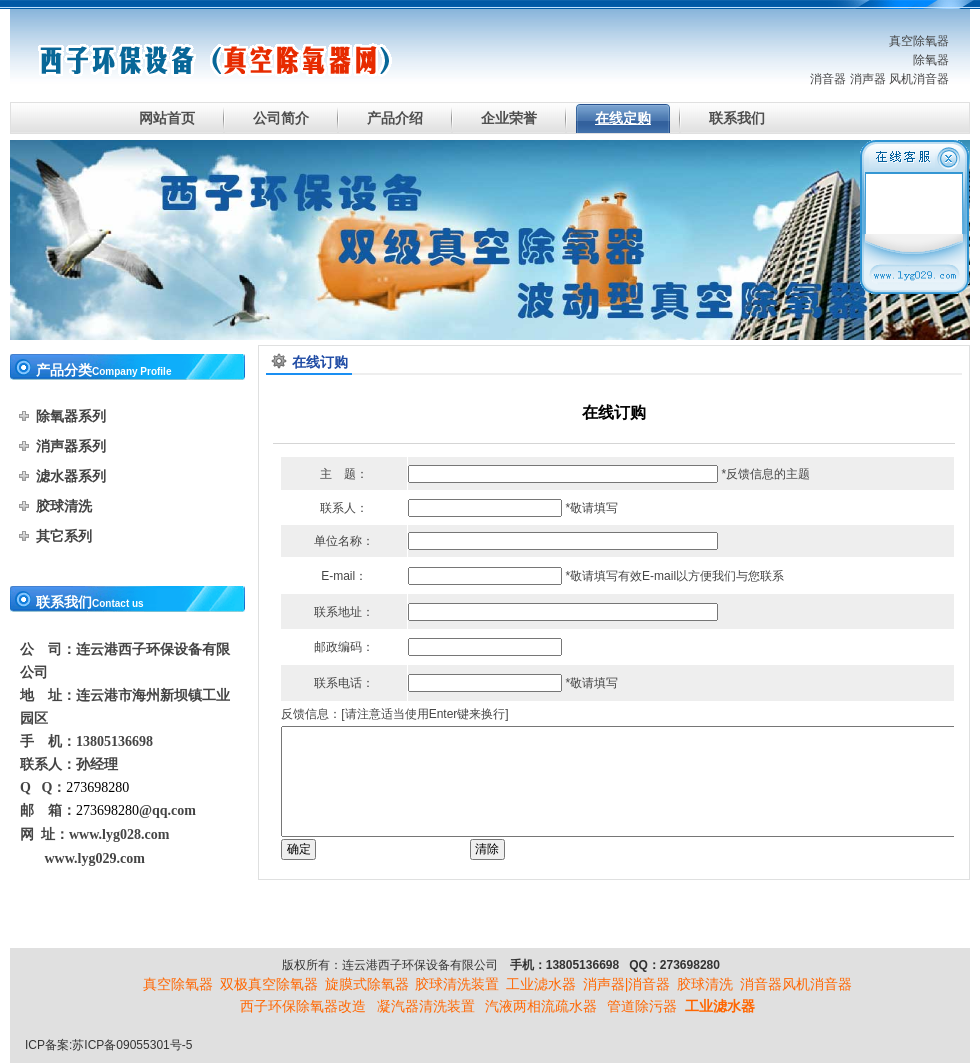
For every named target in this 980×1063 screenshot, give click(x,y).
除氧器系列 (71, 416)
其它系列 (64, 536)
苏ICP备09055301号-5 (132, 1045)
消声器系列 (71, 446)
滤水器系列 (71, 476)
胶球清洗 (64, 506)
